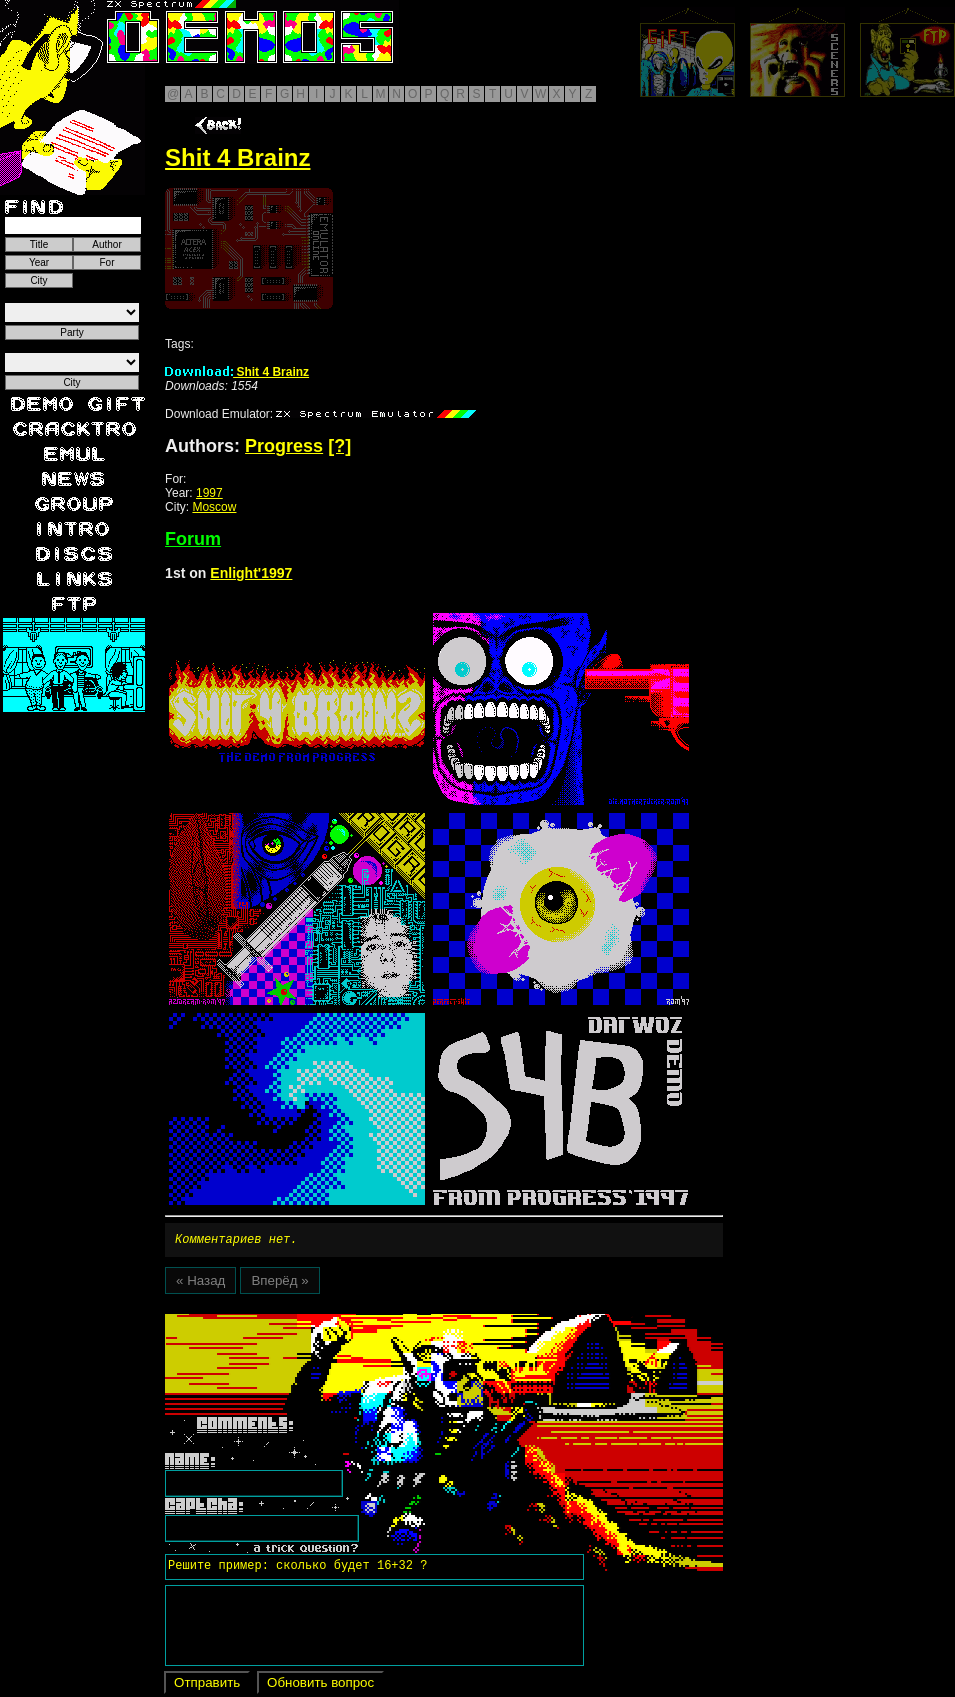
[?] (339, 446)
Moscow (214, 507)
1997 (209, 493)
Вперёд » (279, 1283)
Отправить (207, 1685)
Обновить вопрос (320, 1685)
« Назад (200, 1283)
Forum (193, 539)
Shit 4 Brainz (237, 372)
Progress (284, 446)
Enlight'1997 (251, 573)
